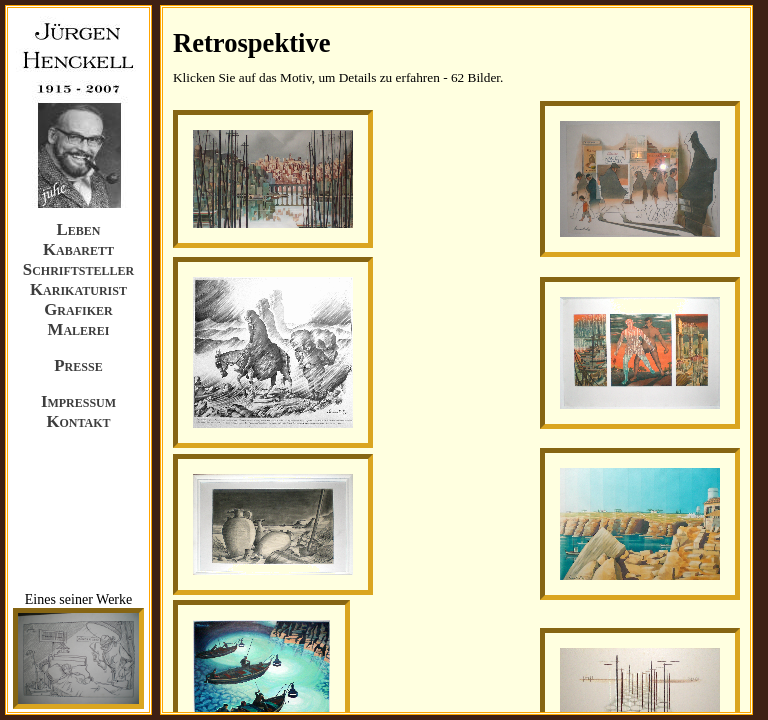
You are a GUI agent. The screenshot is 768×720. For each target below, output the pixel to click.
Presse (78, 365)
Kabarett (78, 249)
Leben (79, 229)
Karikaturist (78, 289)
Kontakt (78, 421)
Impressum (78, 401)
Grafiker (78, 309)
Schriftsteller (78, 269)
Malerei (79, 329)
